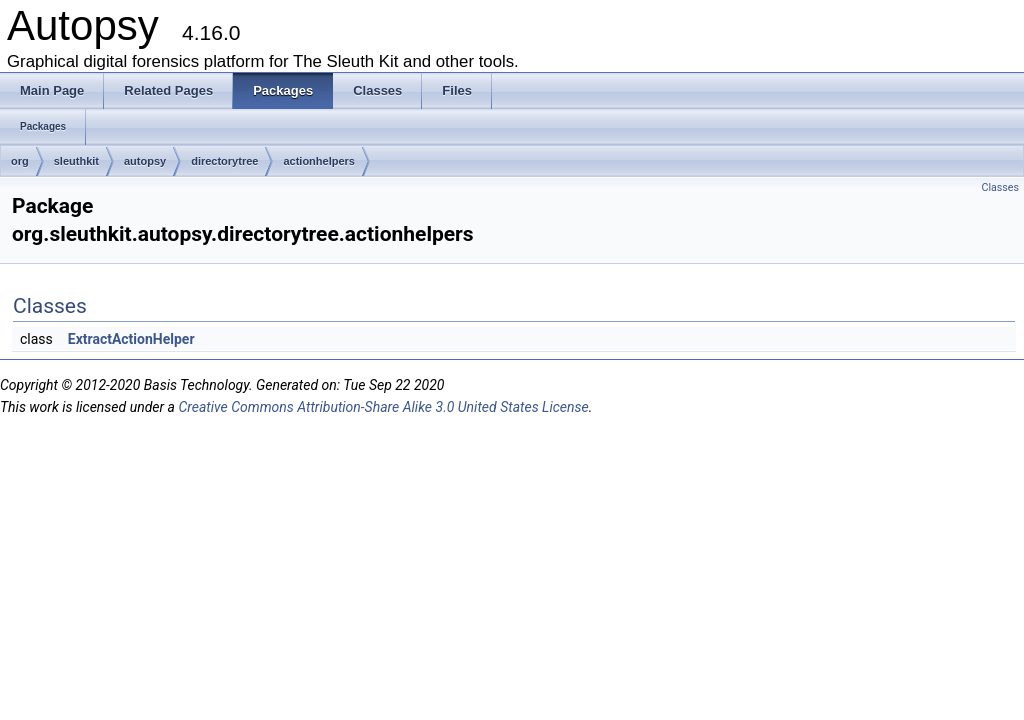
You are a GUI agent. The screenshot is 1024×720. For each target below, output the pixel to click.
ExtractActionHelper (131, 339)
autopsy (145, 161)
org (20, 161)
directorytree (224, 161)
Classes (1000, 187)
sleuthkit (76, 161)
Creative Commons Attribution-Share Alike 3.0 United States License (383, 407)
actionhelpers (319, 161)
